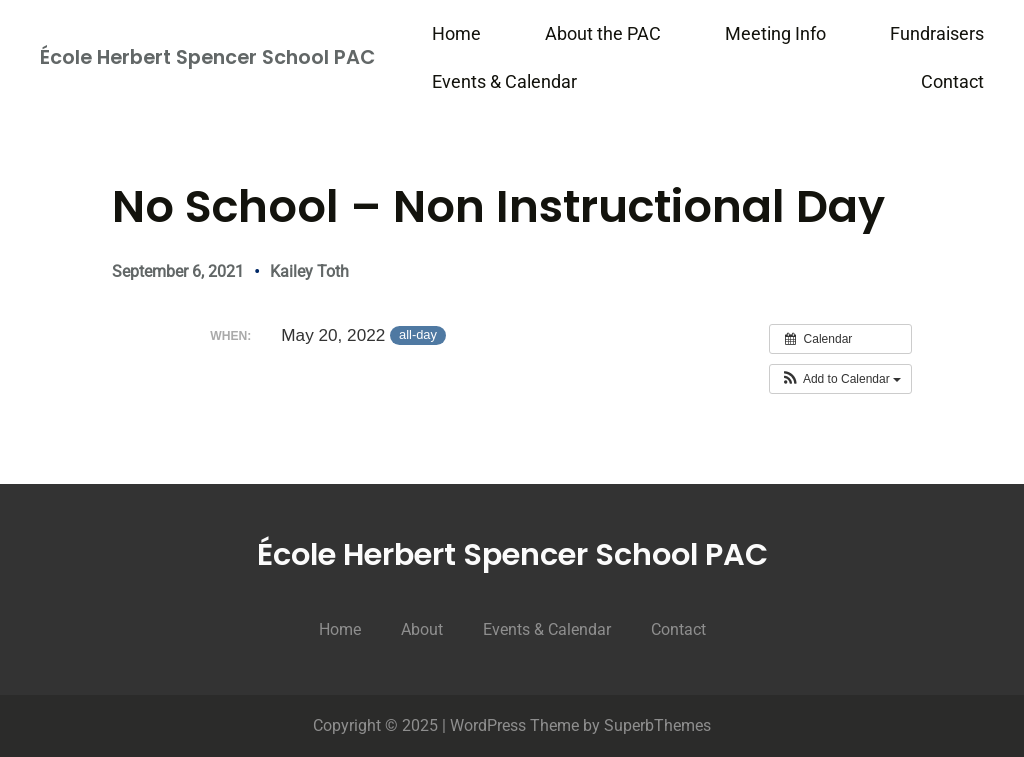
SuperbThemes (657, 725)
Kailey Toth (309, 271)
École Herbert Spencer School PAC (207, 57)
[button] (840, 379)
